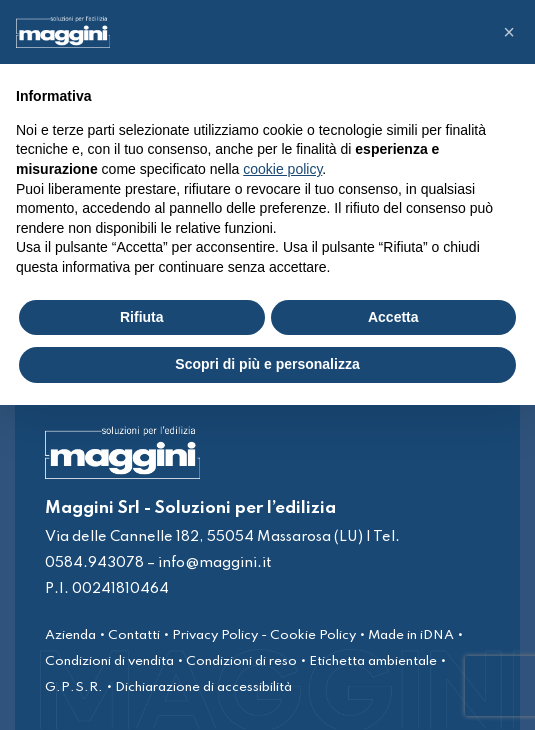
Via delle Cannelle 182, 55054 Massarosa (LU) (204, 537)
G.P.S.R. (74, 687)
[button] (509, 32)
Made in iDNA (411, 635)
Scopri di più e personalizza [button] (267, 364)
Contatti (134, 635)
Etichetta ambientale (373, 661)
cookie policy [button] (282, 169)
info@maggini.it (214, 563)
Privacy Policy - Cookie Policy (264, 635)
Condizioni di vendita (109, 661)
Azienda (70, 635)
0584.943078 (94, 563)
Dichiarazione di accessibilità (203, 687)
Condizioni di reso (241, 661)
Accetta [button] (393, 317)
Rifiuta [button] (142, 317)
